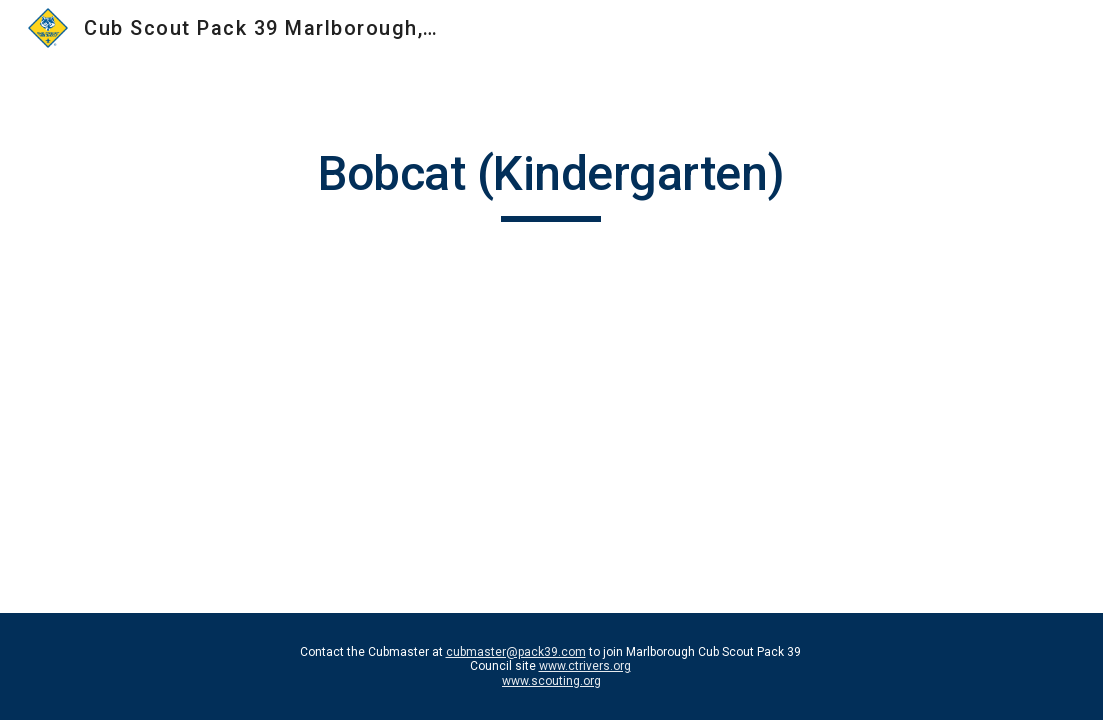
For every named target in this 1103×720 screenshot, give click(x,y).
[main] (551, 183)
